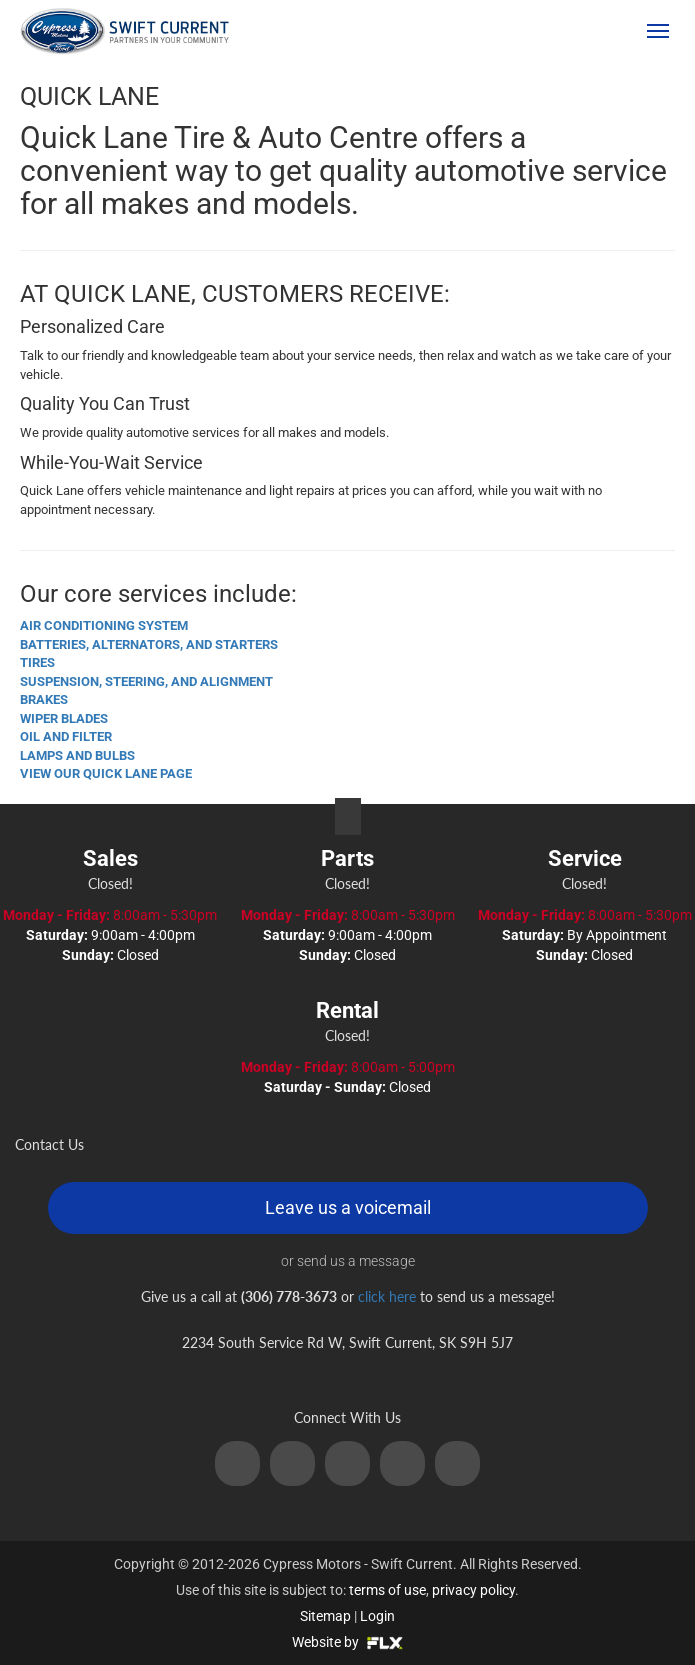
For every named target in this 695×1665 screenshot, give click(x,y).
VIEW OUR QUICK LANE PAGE (106, 773)
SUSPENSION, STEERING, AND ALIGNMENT (146, 681)
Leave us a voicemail (348, 1207)
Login (377, 1616)
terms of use (387, 1590)
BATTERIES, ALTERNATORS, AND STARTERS (149, 644)
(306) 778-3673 (562, 31)
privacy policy (473, 1590)
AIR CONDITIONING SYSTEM (104, 625)
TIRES (37, 662)
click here (387, 1296)
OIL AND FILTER (66, 736)
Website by (347, 1642)
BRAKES (44, 699)
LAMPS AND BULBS (77, 755)
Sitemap (325, 1616)
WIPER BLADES (64, 718)
